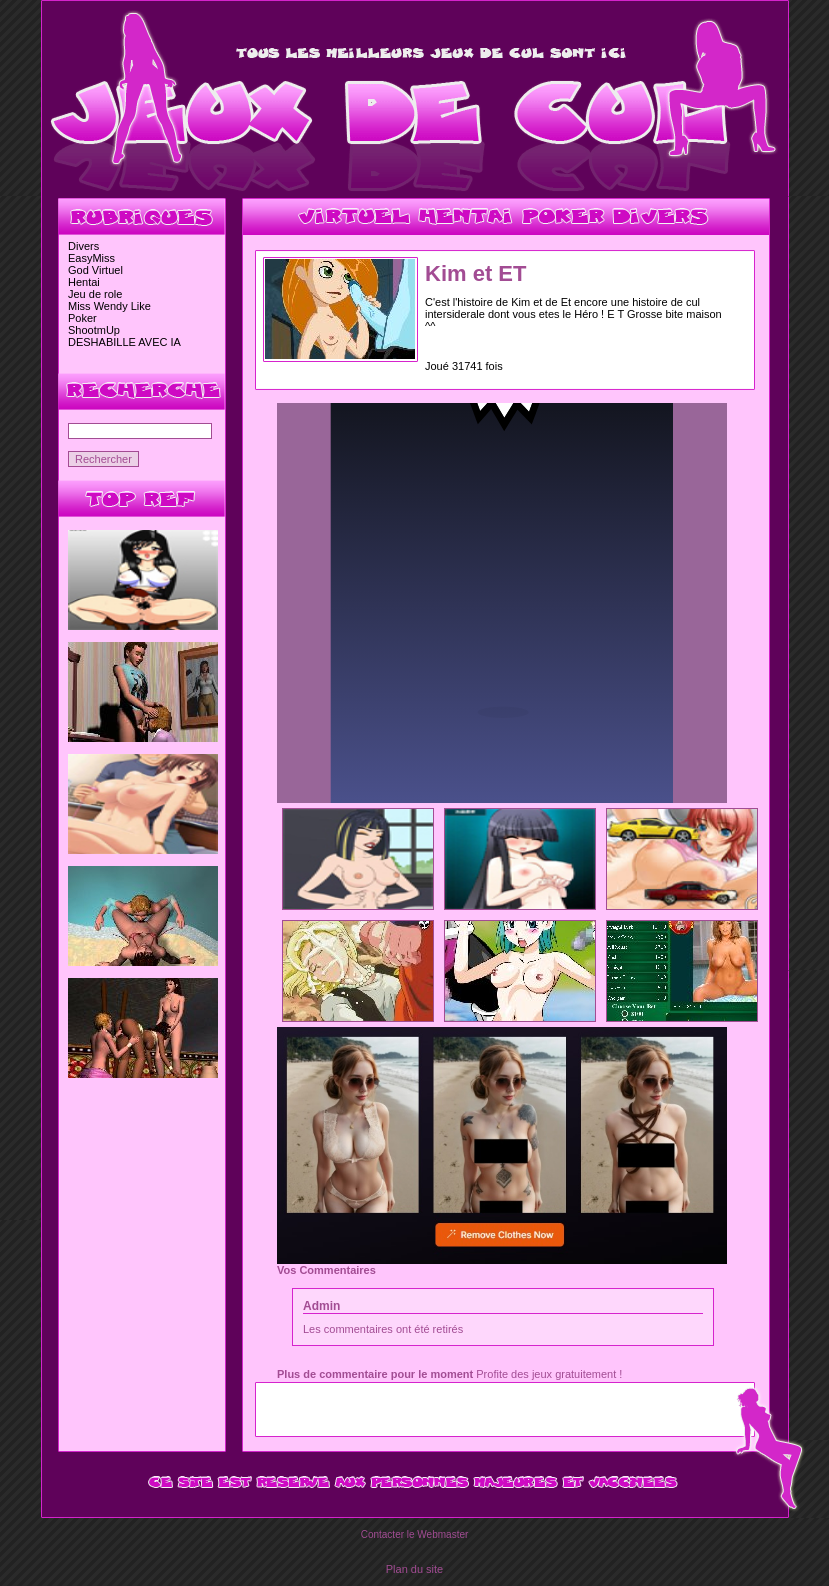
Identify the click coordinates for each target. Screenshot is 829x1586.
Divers (83, 246)
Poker (82, 318)
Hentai (84, 282)
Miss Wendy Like (109, 306)
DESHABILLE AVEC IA (124, 342)
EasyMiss (91, 258)
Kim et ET (475, 273)
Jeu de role (95, 294)
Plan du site (414, 1569)
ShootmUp (94, 330)
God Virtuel (95, 270)
